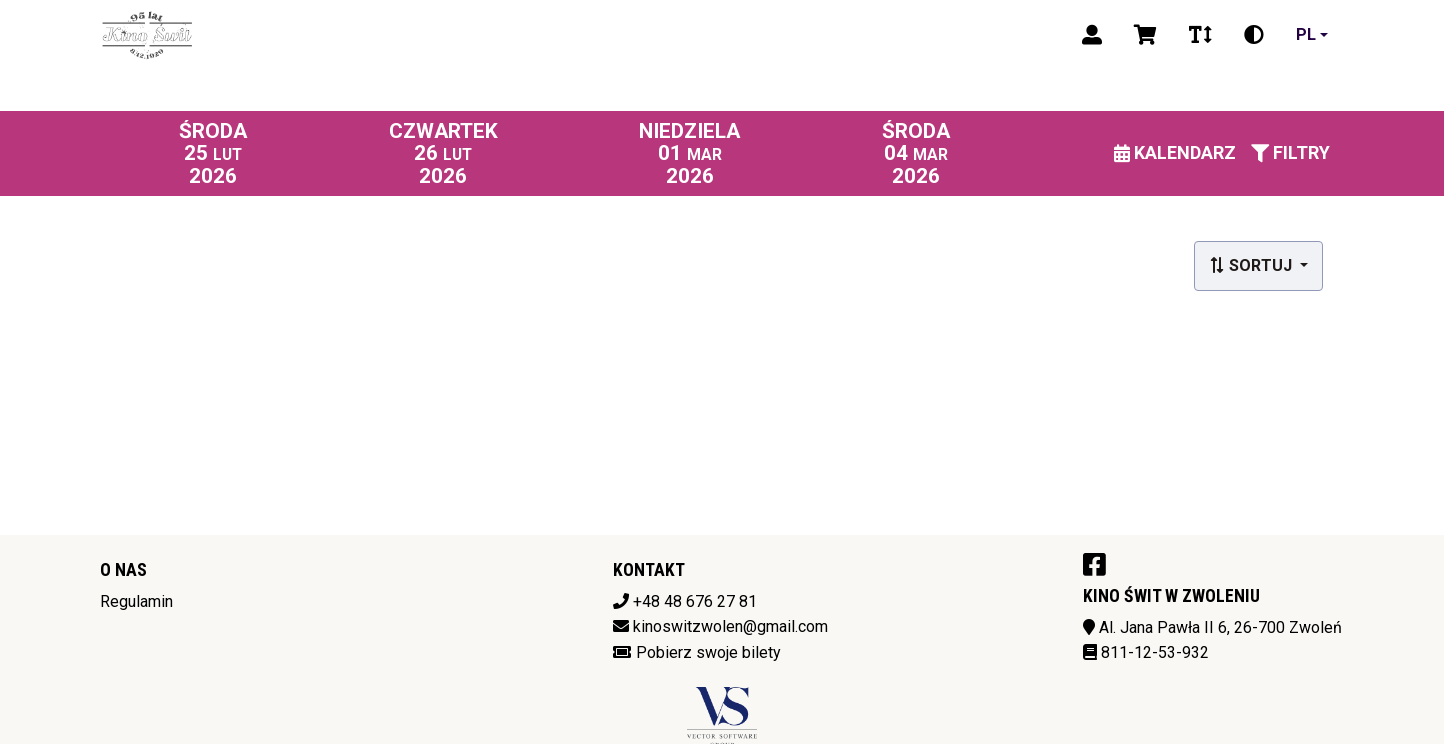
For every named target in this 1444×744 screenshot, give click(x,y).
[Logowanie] (1092, 35)
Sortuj (1252, 265)
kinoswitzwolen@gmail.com (730, 626)
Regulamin (136, 601)
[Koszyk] (1145, 35)
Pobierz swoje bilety (708, 652)
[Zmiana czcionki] (1200, 35)
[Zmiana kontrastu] (1254, 35)
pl (1306, 34)
